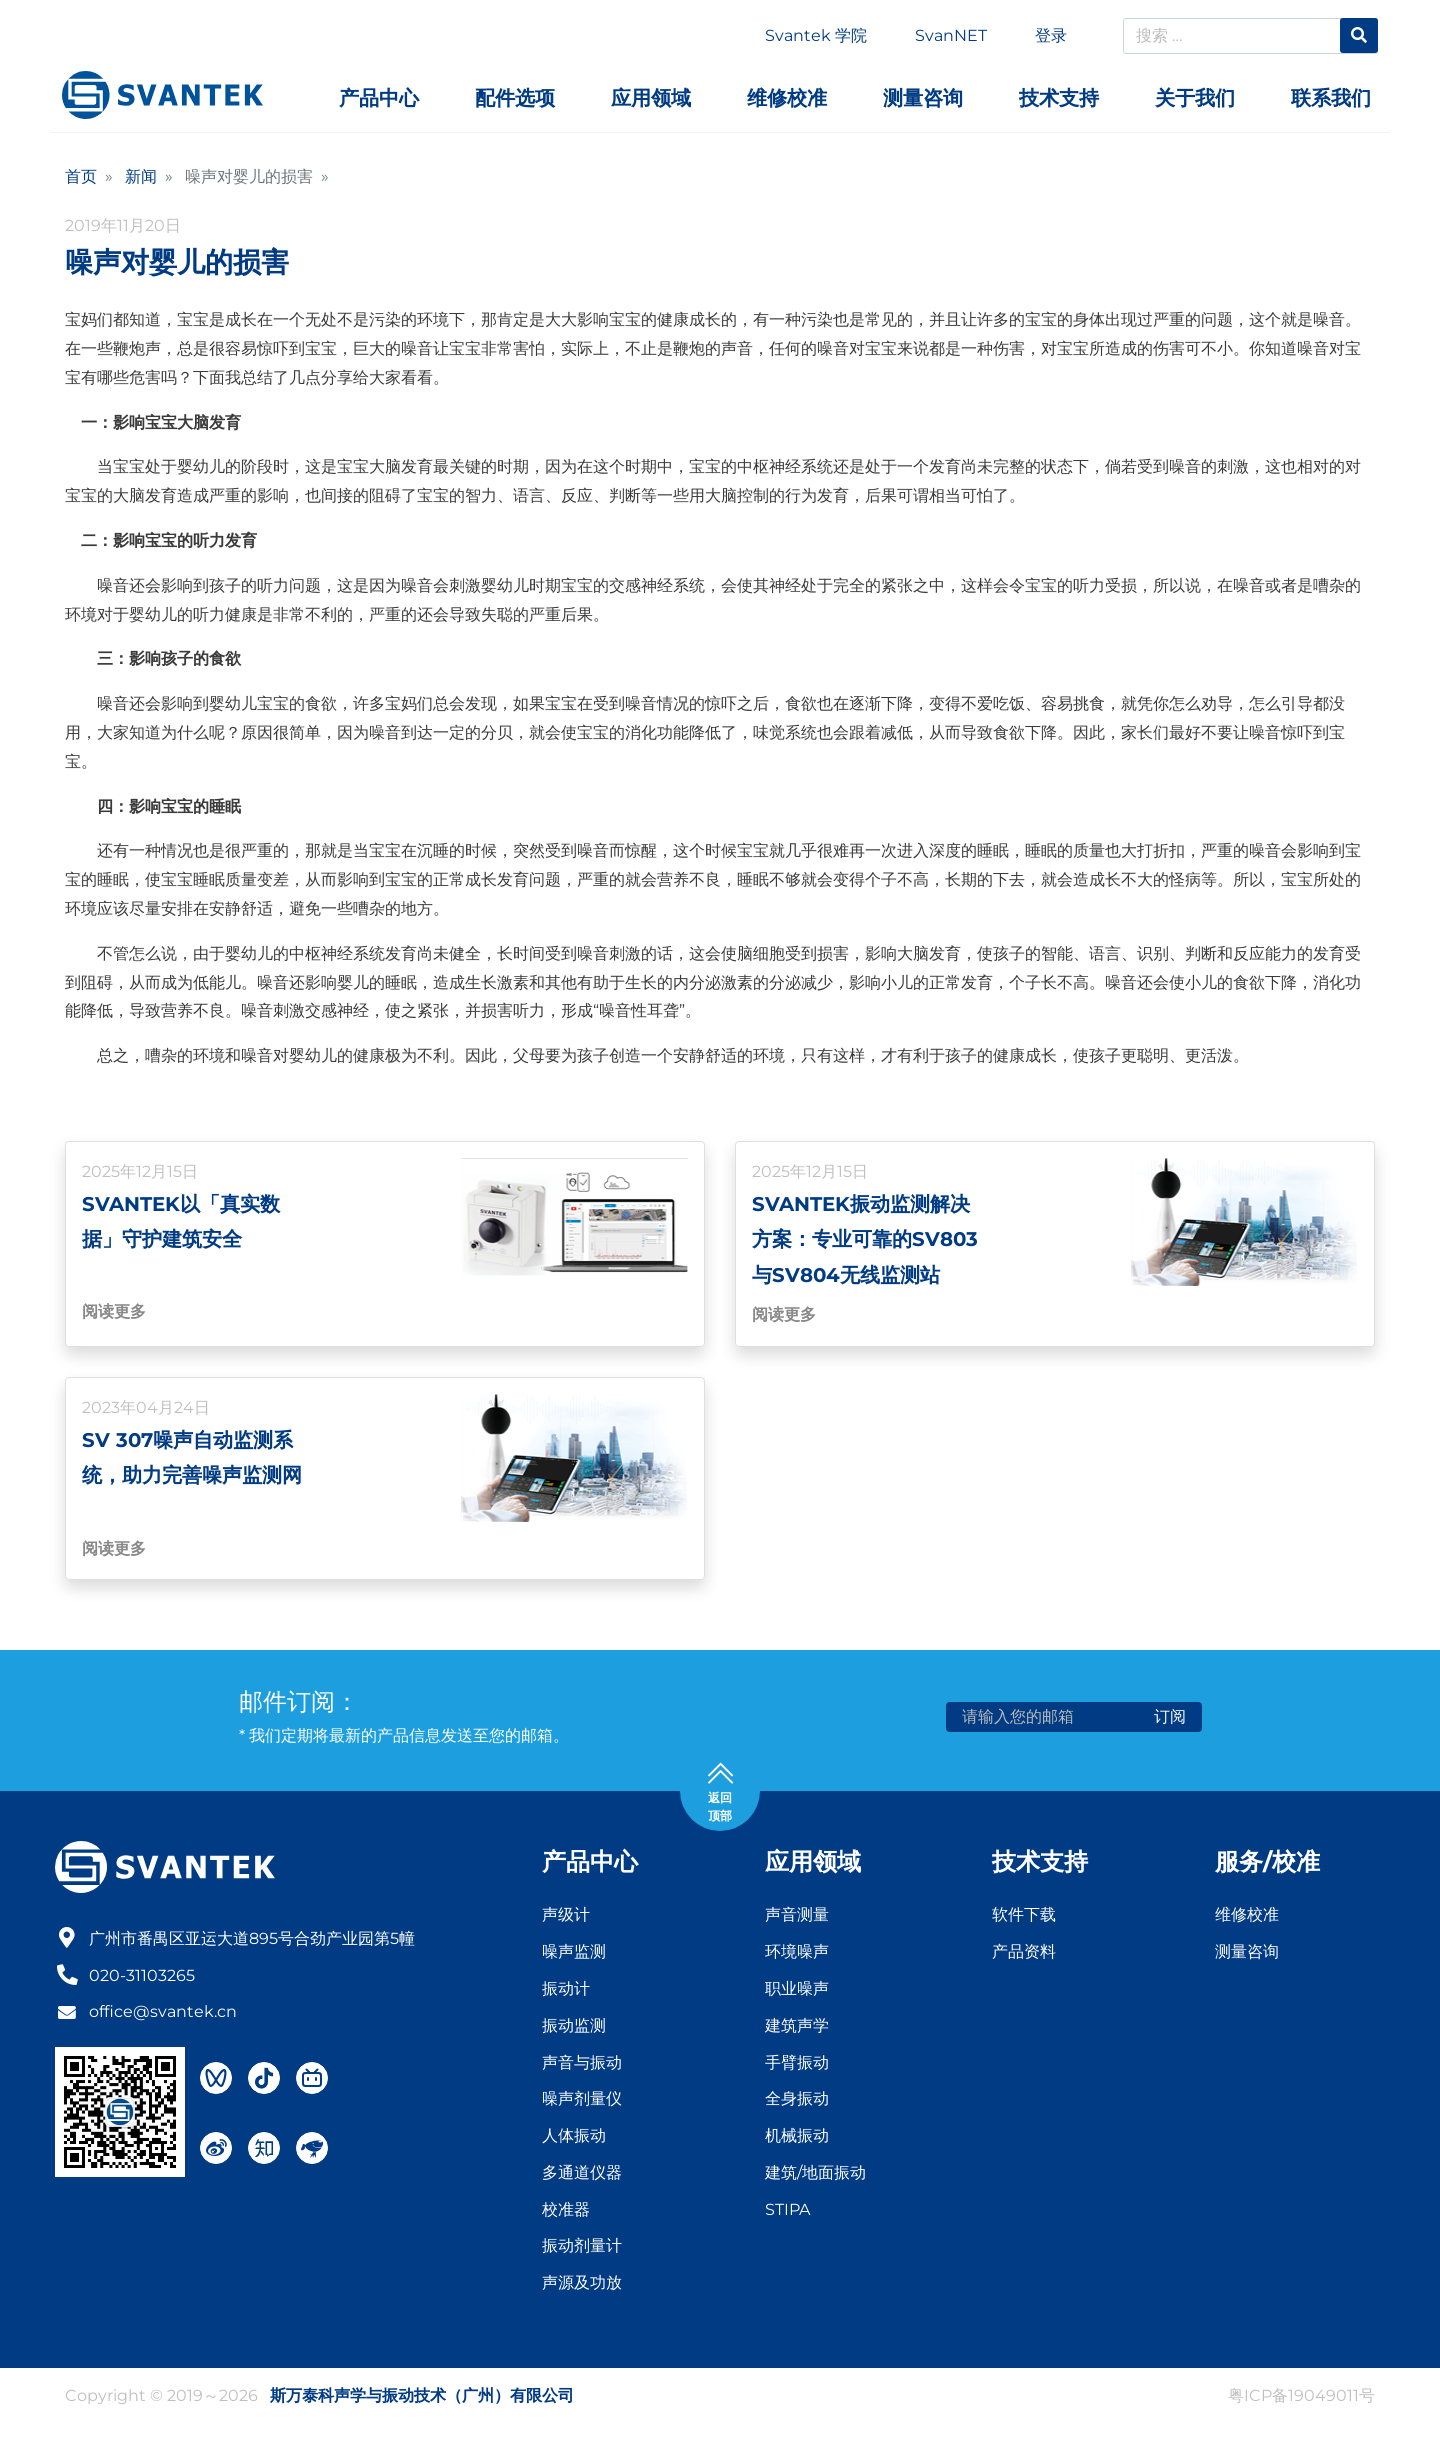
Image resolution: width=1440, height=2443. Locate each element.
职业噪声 (797, 1991)
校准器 (566, 2212)
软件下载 (1024, 1918)
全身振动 (797, 2101)
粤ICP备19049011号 (1301, 2398)
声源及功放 (582, 2285)
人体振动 (574, 2138)
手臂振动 (797, 2065)
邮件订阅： (299, 1704)
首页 (81, 176)
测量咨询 (1247, 1954)
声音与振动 (582, 2065)
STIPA (787, 2212)
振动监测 (574, 2028)
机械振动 (797, 2138)
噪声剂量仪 (582, 2101)
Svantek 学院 (816, 35)
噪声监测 (574, 1954)
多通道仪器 (582, 2175)
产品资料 (1024, 1954)
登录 (1051, 35)
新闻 (141, 176)
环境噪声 (797, 1954)
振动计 (566, 1991)
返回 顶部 (720, 1793)
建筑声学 (797, 2028)
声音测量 (797, 1918)
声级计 (566, 1918)
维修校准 (1247, 1918)
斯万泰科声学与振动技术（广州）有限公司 (422, 2398)
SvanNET (951, 35)
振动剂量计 (582, 2249)
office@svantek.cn (163, 2013)
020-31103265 (142, 1976)
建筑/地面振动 (815, 2175)
